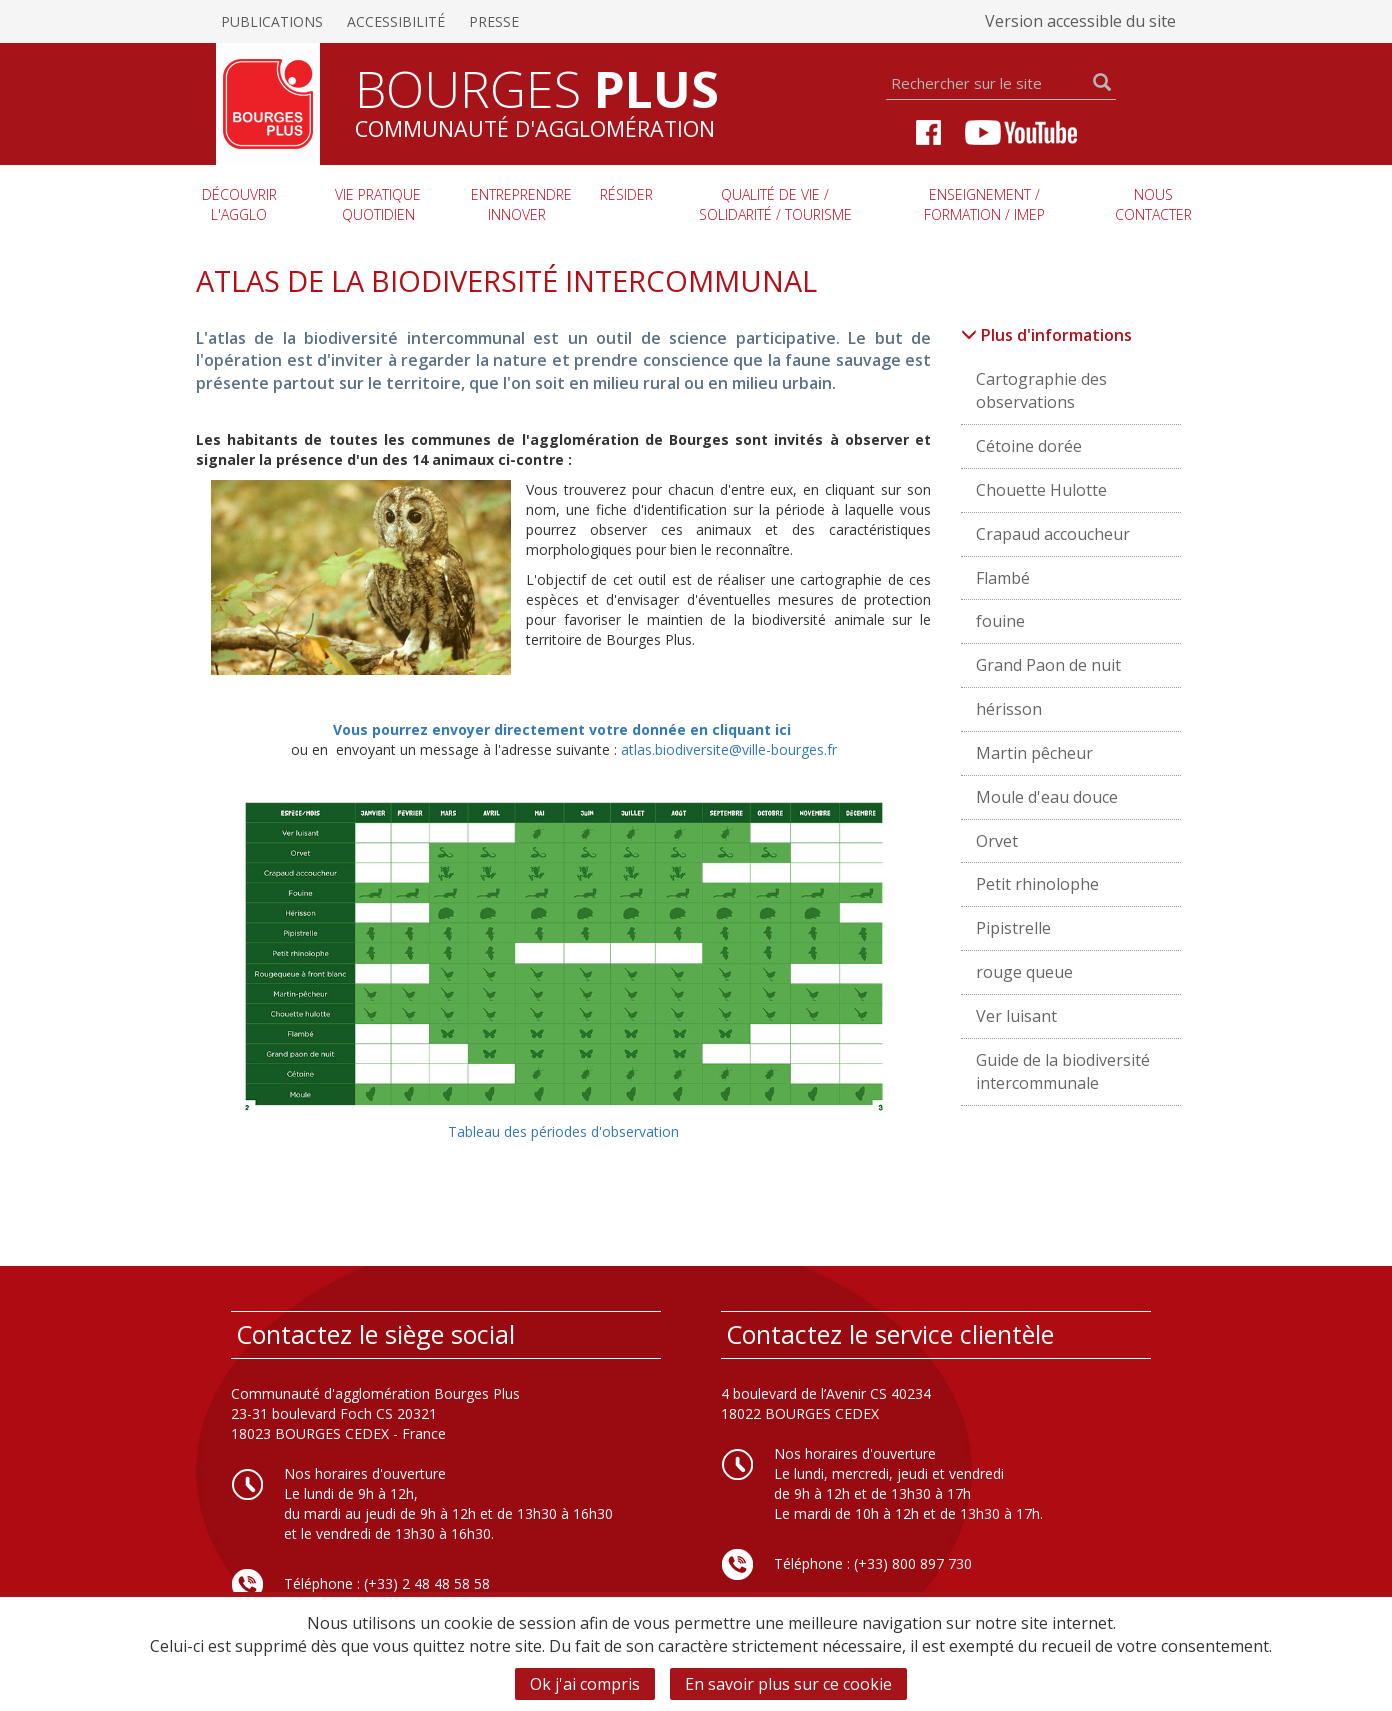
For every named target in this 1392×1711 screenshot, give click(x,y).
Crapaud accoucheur (1053, 534)
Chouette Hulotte (1041, 490)
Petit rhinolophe (1037, 884)
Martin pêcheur (1034, 753)
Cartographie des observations (1041, 390)
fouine (1000, 621)
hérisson (1009, 709)
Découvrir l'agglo (239, 204)
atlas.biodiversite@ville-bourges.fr (729, 749)
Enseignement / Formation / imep (984, 204)
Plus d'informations (1046, 335)
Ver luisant (1016, 1016)
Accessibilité (396, 21)
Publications (272, 21)
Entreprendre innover (521, 204)
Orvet (997, 841)
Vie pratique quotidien (378, 204)
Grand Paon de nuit (1048, 665)
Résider (626, 194)
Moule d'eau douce (1047, 797)
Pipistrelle (1013, 928)
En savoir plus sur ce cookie (788, 1684)
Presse (494, 21)
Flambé (1003, 578)
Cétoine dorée (1029, 446)
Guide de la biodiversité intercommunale (1063, 1071)
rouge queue (1024, 972)
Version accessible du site (1080, 21)
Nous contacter (1153, 204)
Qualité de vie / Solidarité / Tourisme (775, 204)
